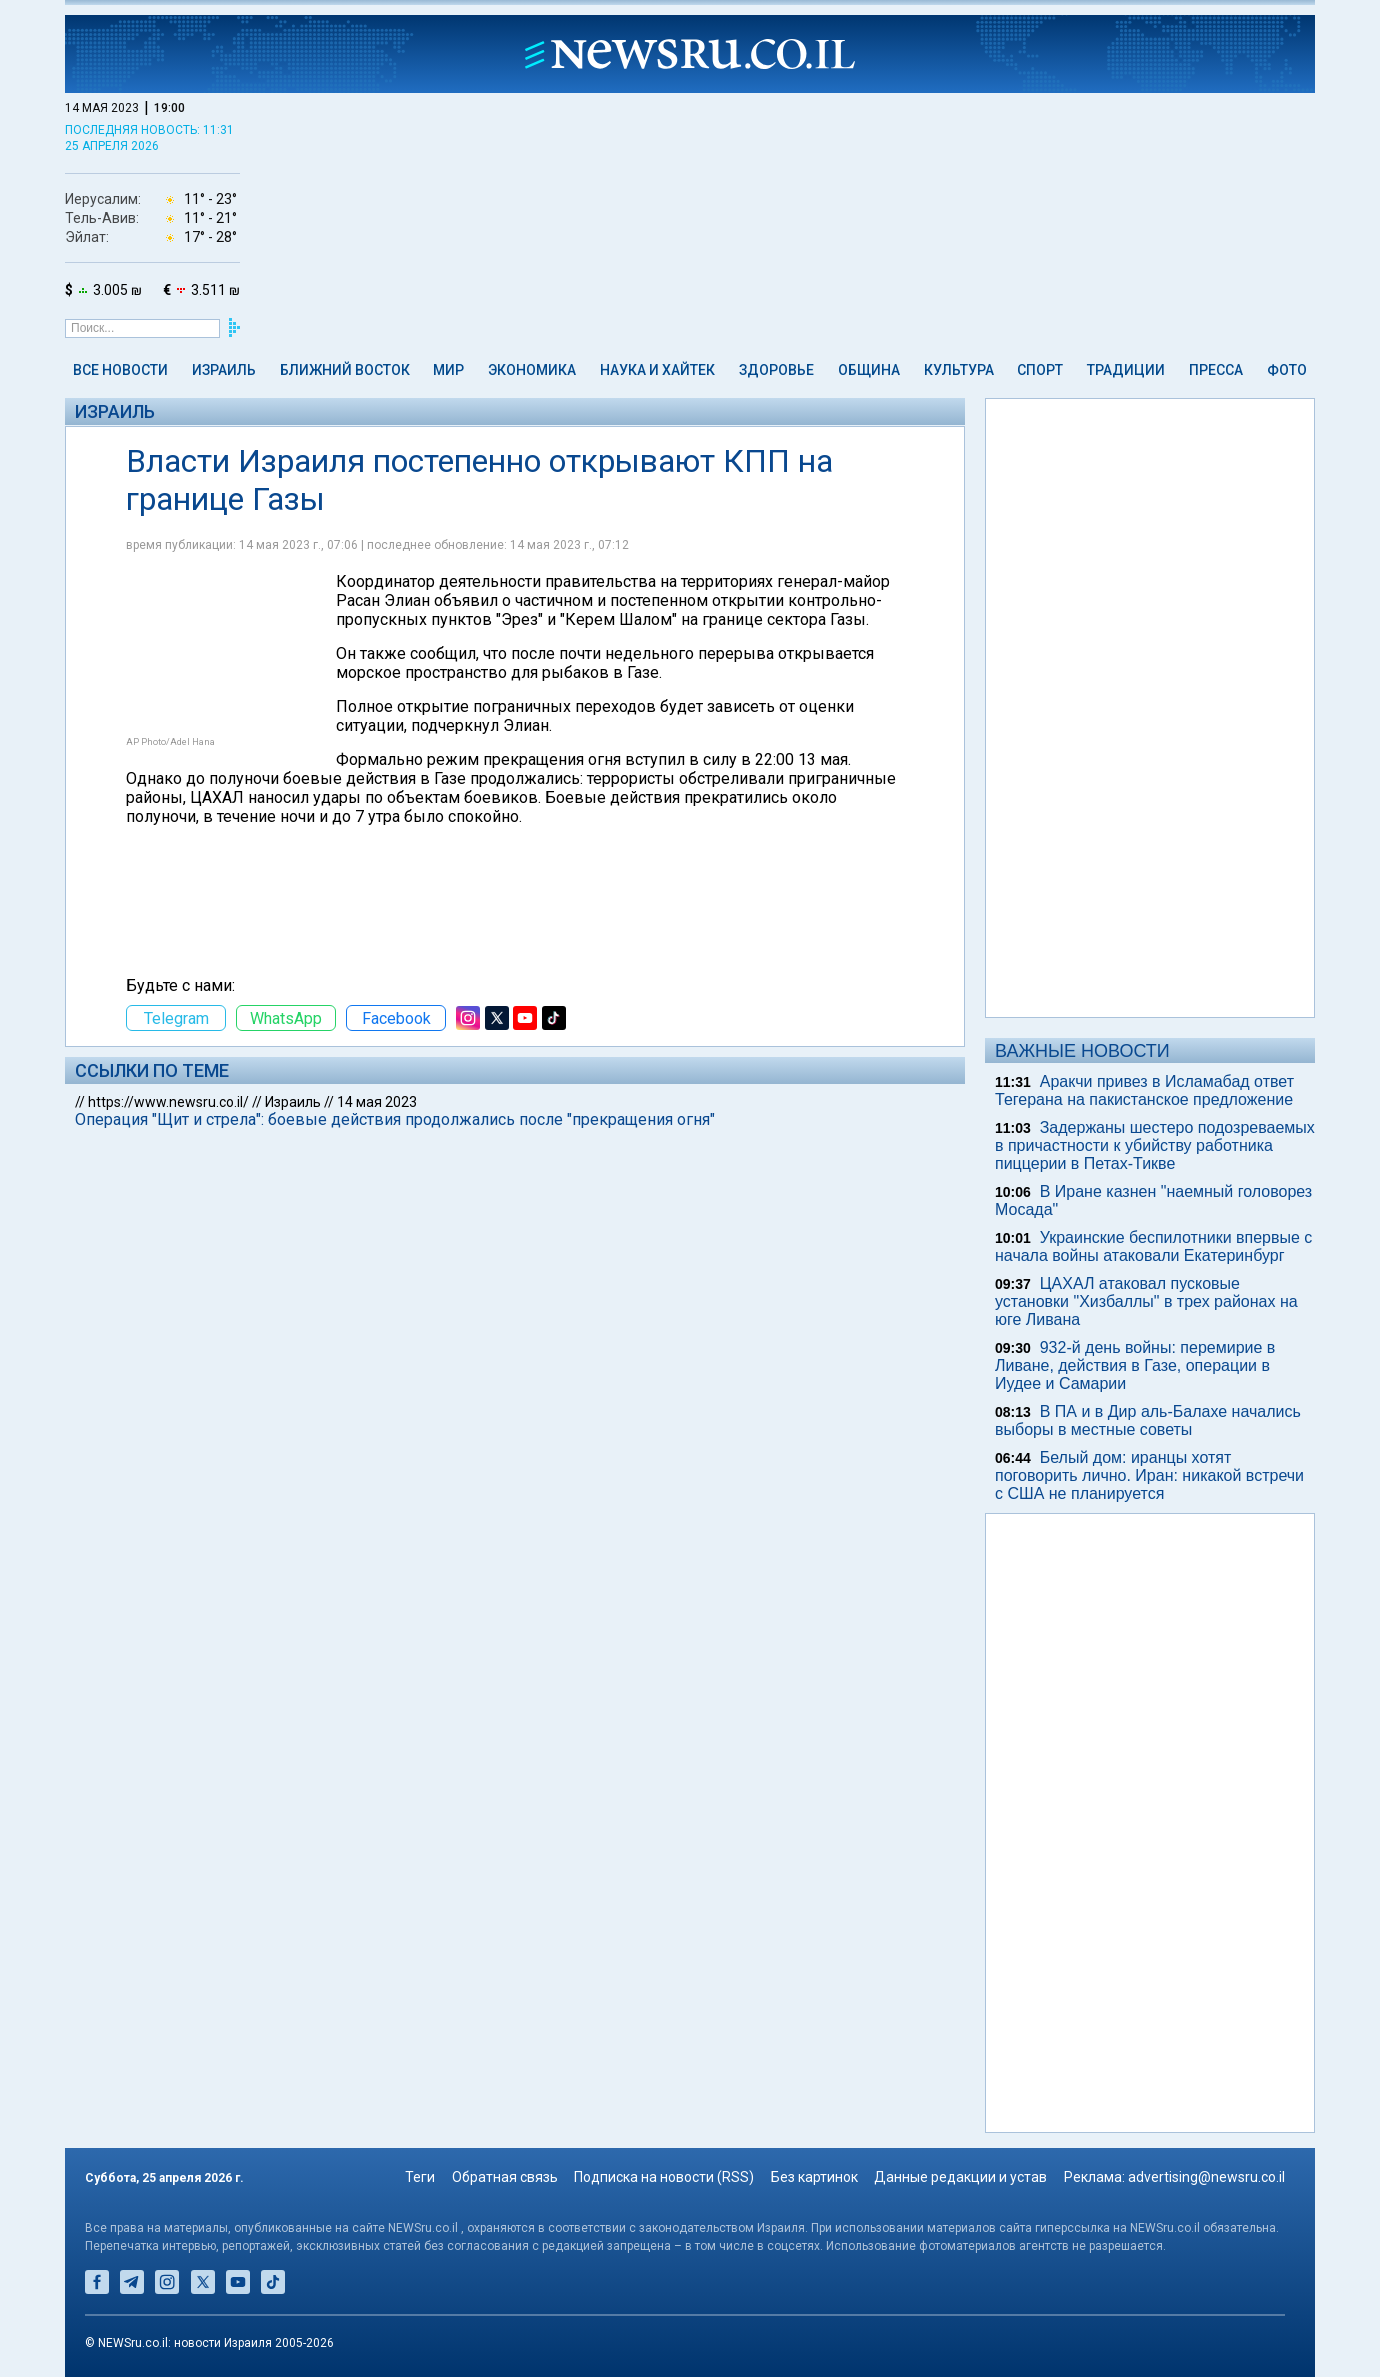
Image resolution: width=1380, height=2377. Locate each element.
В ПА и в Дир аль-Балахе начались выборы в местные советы (1148, 1420)
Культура (959, 370)
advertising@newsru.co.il (1206, 2177)
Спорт (1040, 370)
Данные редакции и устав (960, 2177)
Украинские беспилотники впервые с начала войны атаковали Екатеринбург (1153, 1246)
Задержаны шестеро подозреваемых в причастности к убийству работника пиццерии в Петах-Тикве (1155, 1145)
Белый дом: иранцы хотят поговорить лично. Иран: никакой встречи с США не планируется (1149, 1475)
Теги (420, 2177)
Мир (448, 370)
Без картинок (814, 2177)
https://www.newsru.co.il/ (168, 1102)
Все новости (120, 370)
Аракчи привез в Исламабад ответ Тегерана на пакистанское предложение (1144, 1090)
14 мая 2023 (377, 1102)
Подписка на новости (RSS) (664, 2177)
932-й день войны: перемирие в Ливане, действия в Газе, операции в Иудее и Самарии (1135, 1365)
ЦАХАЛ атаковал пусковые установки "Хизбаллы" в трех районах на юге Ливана (1146, 1301)
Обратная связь (505, 2177)
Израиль (224, 370)
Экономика (532, 370)
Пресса (1216, 370)
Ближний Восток (345, 370)
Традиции (1126, 370)
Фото (1287, 370)
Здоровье (776, 370)
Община (869, 370)
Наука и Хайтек (657, 370)
